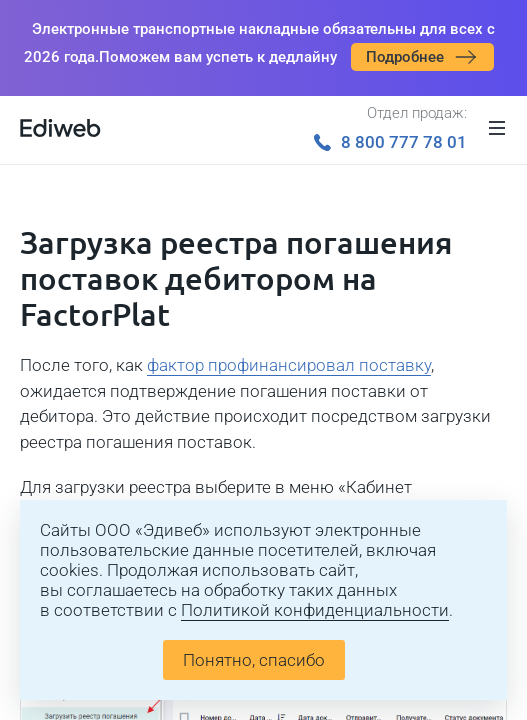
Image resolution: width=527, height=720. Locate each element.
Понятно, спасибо (254, 660)
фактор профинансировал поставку (289, 365)
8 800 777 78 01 (390, 142)
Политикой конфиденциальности (315, 610)
